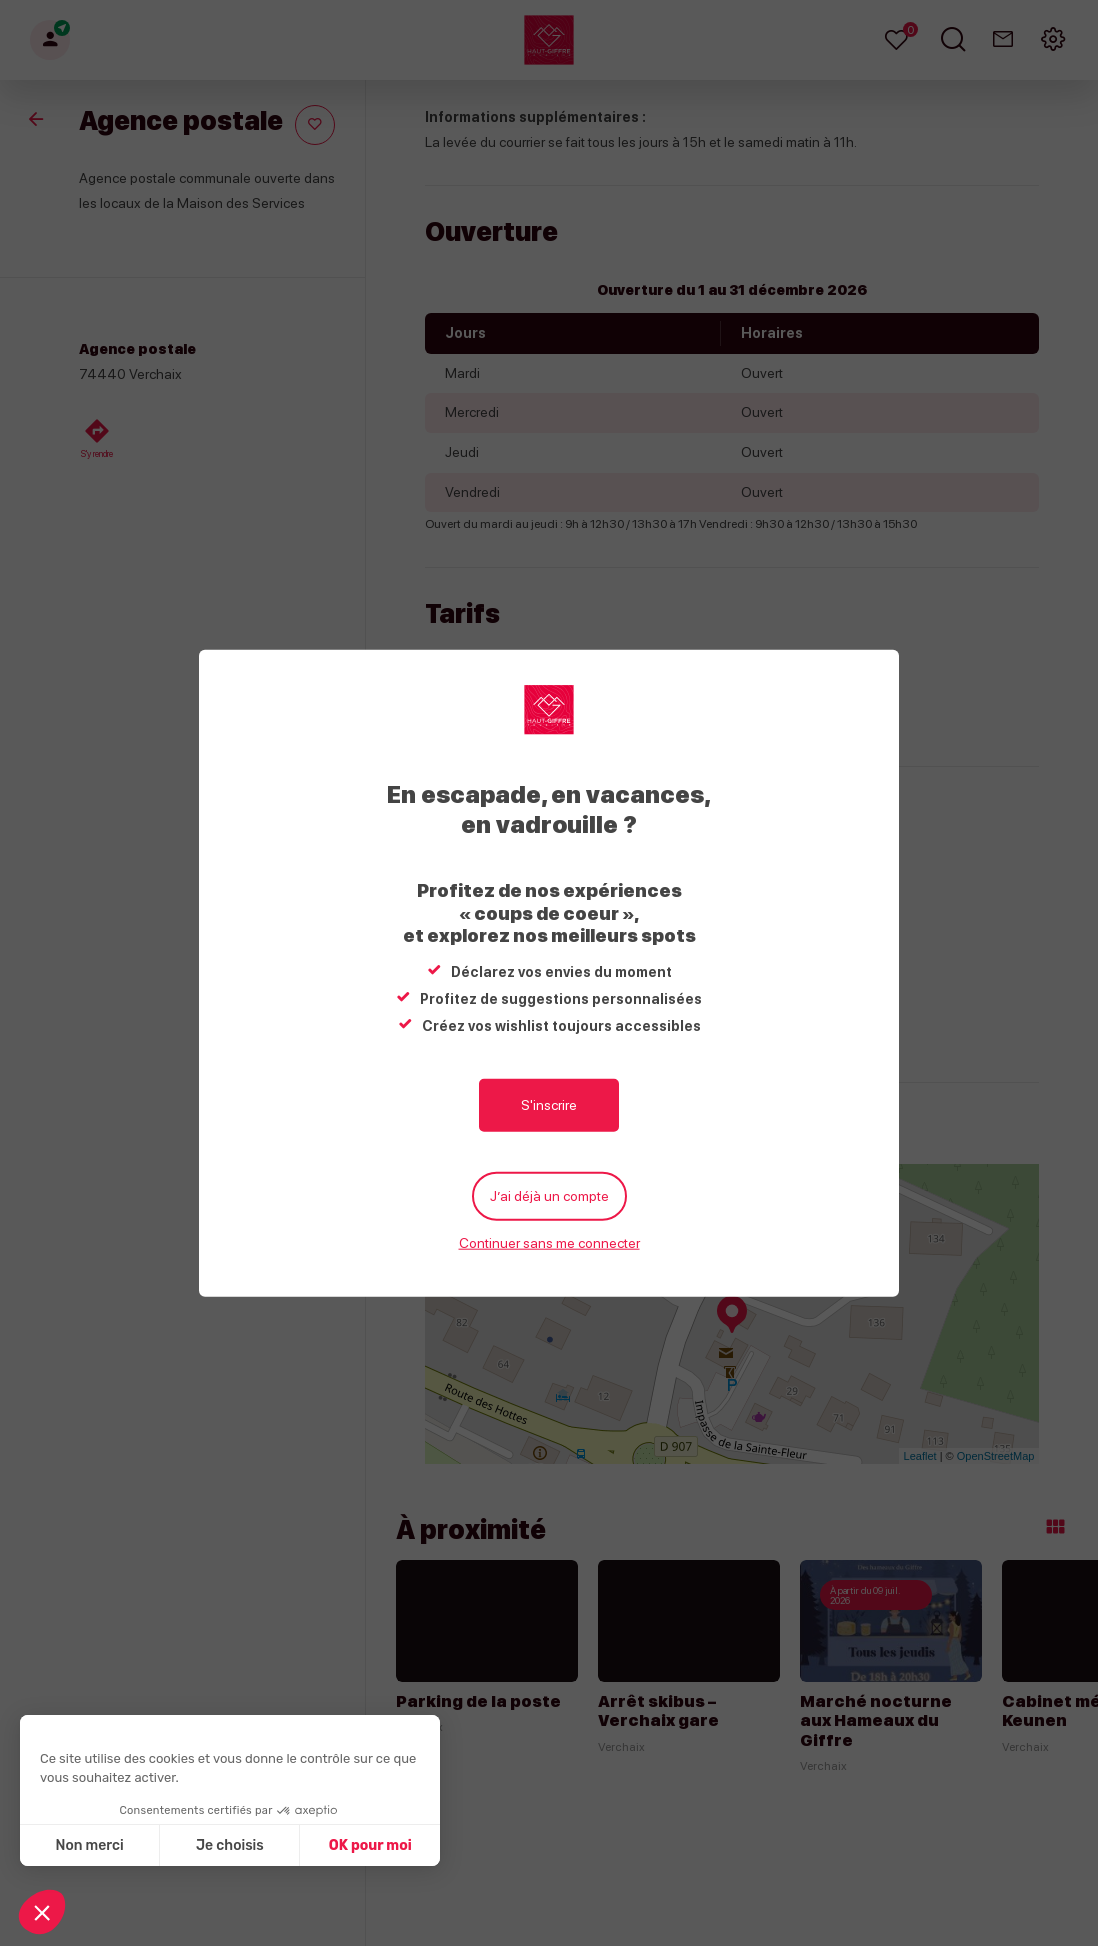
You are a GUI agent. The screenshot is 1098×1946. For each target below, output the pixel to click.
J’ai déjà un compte (549, 1196)
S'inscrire (549, 1105)
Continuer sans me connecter (549, 1243)
